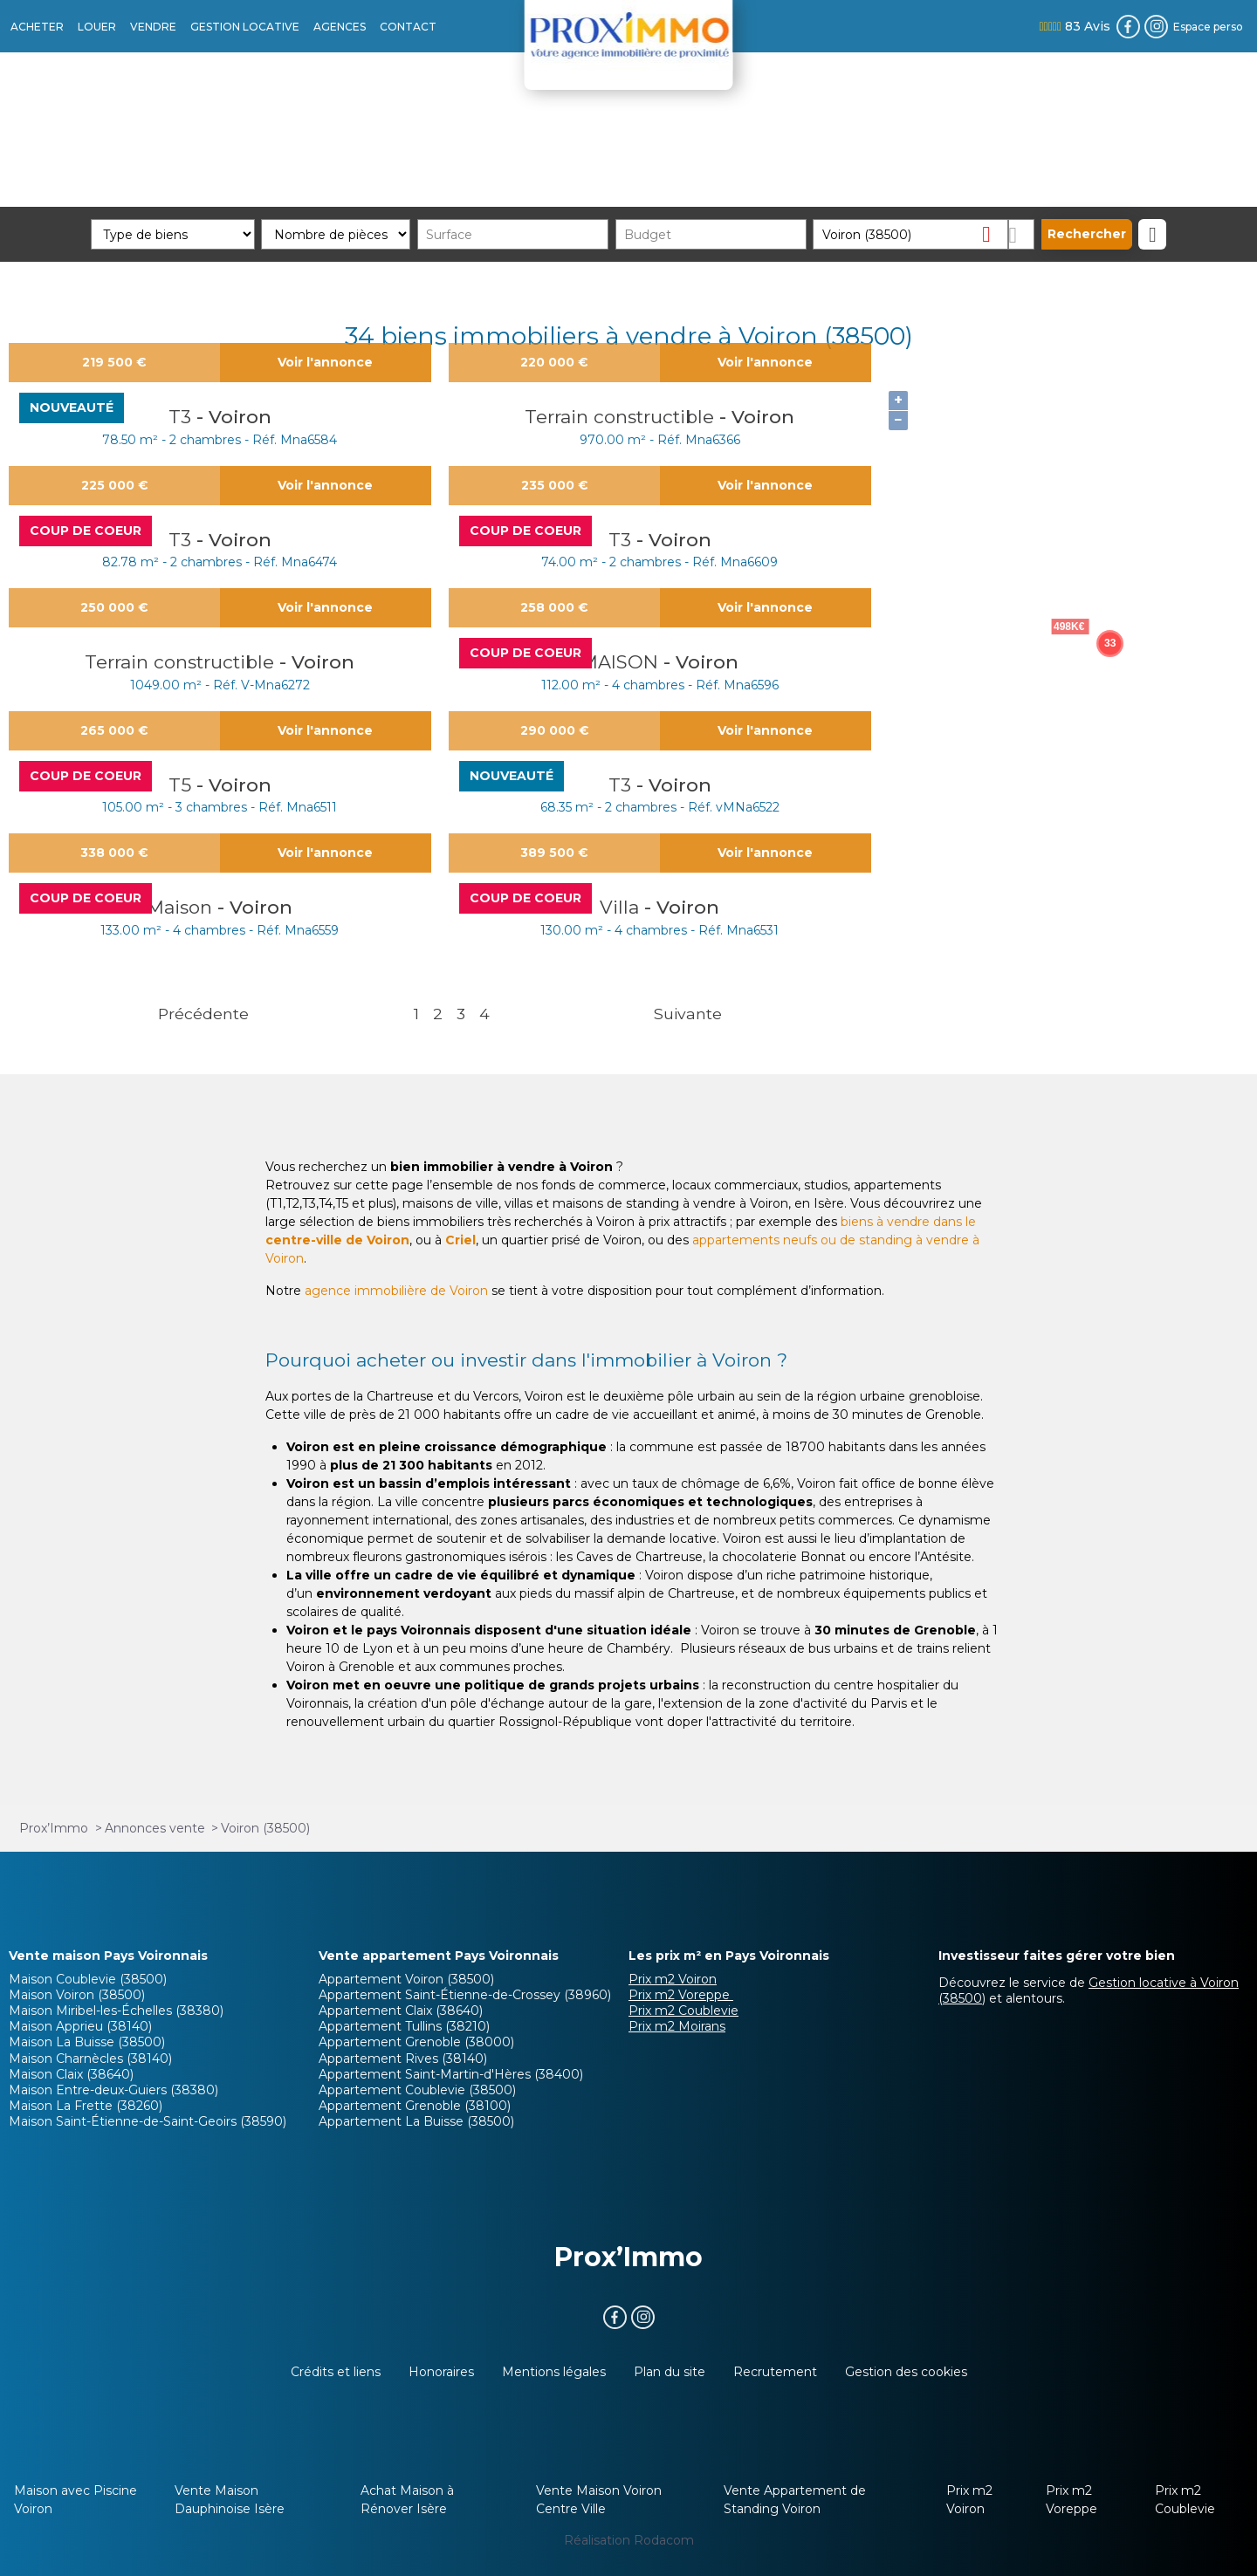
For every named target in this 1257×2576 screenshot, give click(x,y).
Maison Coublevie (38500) (88, 1979)
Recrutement (775, 2372)
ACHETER (37, 26)
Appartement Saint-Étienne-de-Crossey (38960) (465, 1995)
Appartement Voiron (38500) (406, 1979)
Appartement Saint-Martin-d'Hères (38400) (451, 2074)
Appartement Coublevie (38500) (417, 2090)
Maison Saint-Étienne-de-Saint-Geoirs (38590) (147, 2121)
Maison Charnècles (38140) (90, 2058)
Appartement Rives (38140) (403, 2058)
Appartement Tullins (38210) (404, 2026)
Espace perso (1208, 26)
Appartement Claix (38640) (401, 2010)
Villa (622, 907)
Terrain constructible (622, 417)
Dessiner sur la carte (1021, 234)
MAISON (621, 662)
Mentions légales (554, 2372)
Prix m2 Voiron (672, 1979)
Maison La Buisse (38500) (87, 2042)
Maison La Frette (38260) (85, 2106)
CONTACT (408, 26)
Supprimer (993, 233)
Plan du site (669, 2372)
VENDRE (153, 26)
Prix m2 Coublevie (683, 2010)
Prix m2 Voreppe (680, 1995)
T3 (182, 417)
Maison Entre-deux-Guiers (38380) (113, 2090)
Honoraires (441, 2372)
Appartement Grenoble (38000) (416, 2042)
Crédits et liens (336, 2372)
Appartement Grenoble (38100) (415, 2106)
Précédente (203, 1013)
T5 (182, 785)
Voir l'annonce (325, 362)
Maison (182, 907)
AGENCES (339, 26)
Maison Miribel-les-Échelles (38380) (116, 2010)
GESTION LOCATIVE (244, 26)
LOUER (97, 26)
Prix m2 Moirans (676, 2026)
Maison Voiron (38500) (77, 1995)
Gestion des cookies (906, 2372)
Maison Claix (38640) (71, 2074)
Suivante (688, 1013)
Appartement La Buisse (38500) (416, 2121)
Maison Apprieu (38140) (80, 2026)
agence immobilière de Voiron (396, 1290)
